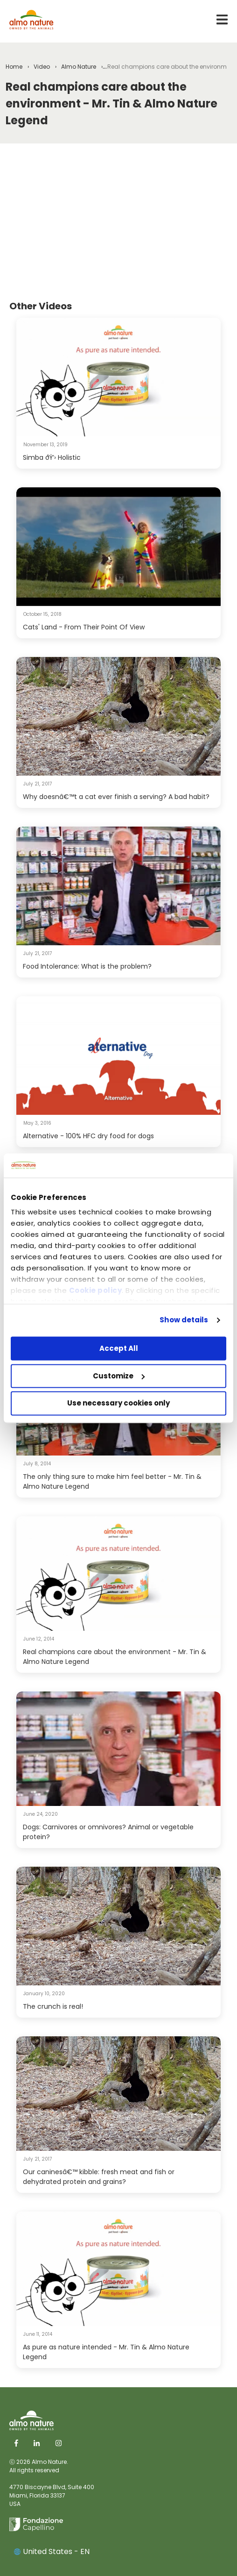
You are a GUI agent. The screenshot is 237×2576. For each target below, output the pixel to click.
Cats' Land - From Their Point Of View (84, 627)
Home (14, 67)
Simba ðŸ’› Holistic (52, 457)
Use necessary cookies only (118, 1403)
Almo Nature (78, 67)
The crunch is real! (53, 2006)
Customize (119, 1376)
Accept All (118, 1348)
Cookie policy (95, 1291)
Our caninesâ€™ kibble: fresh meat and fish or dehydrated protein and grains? (98, 2176)
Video (42, 67)
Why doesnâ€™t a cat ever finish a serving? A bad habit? (116, 796)
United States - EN (52, 2551)
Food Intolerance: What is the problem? (87, 966)
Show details (184, 1320)
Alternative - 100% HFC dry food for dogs (88, 1136)
